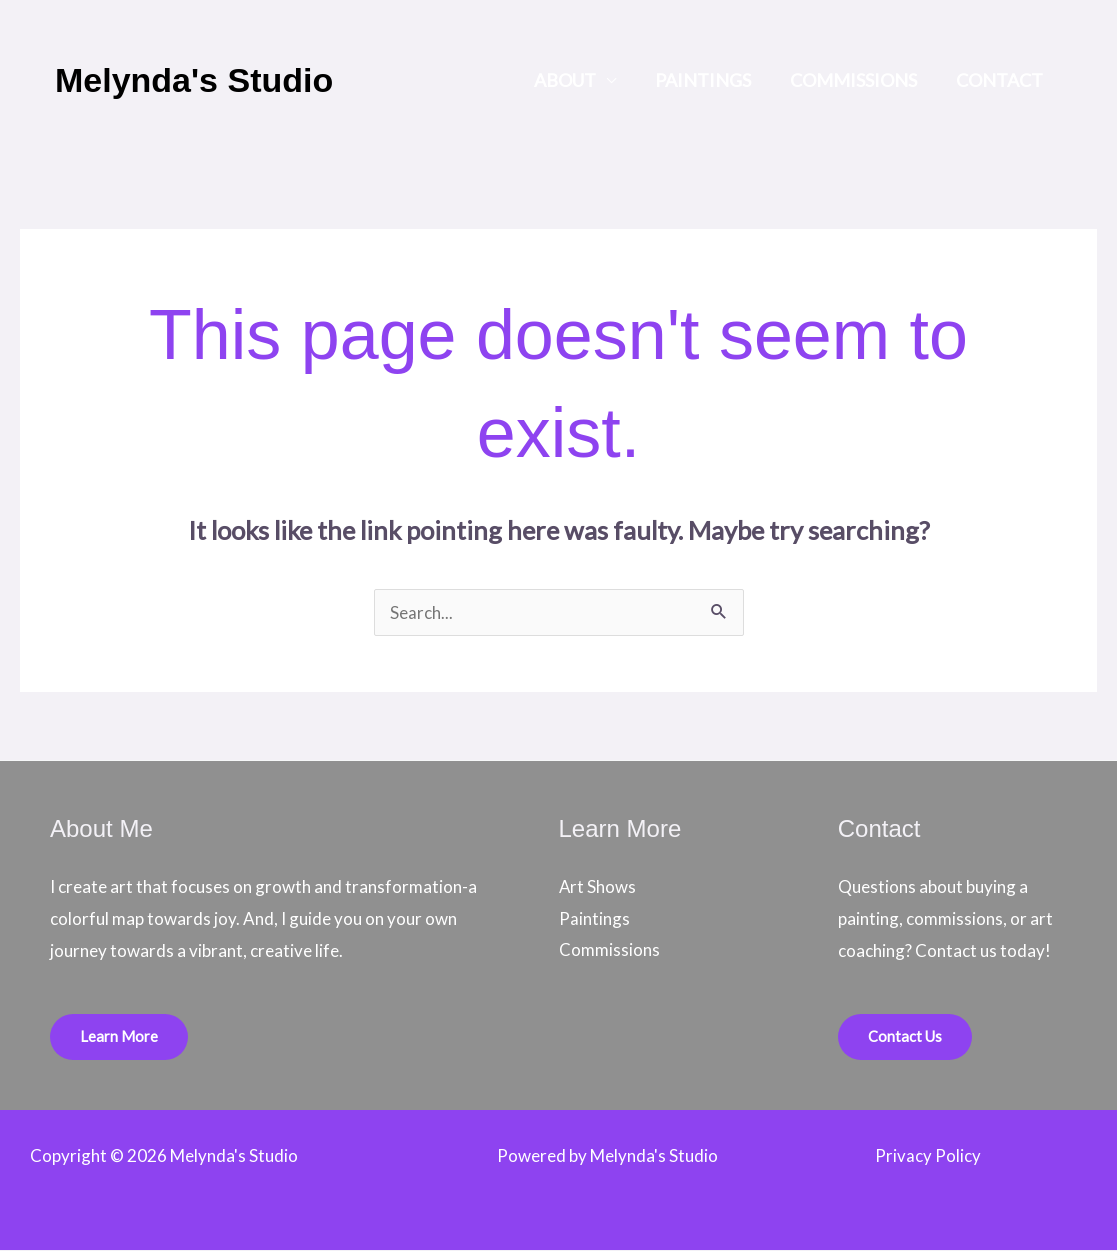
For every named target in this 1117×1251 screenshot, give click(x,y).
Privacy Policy (928, 1156)
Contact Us (905, 1037)
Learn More (119, 1037)
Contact (1000, 80)
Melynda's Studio (194, 80)
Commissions (857, 80)
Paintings (710, 80)
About (575, 80)
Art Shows (598, 886)
